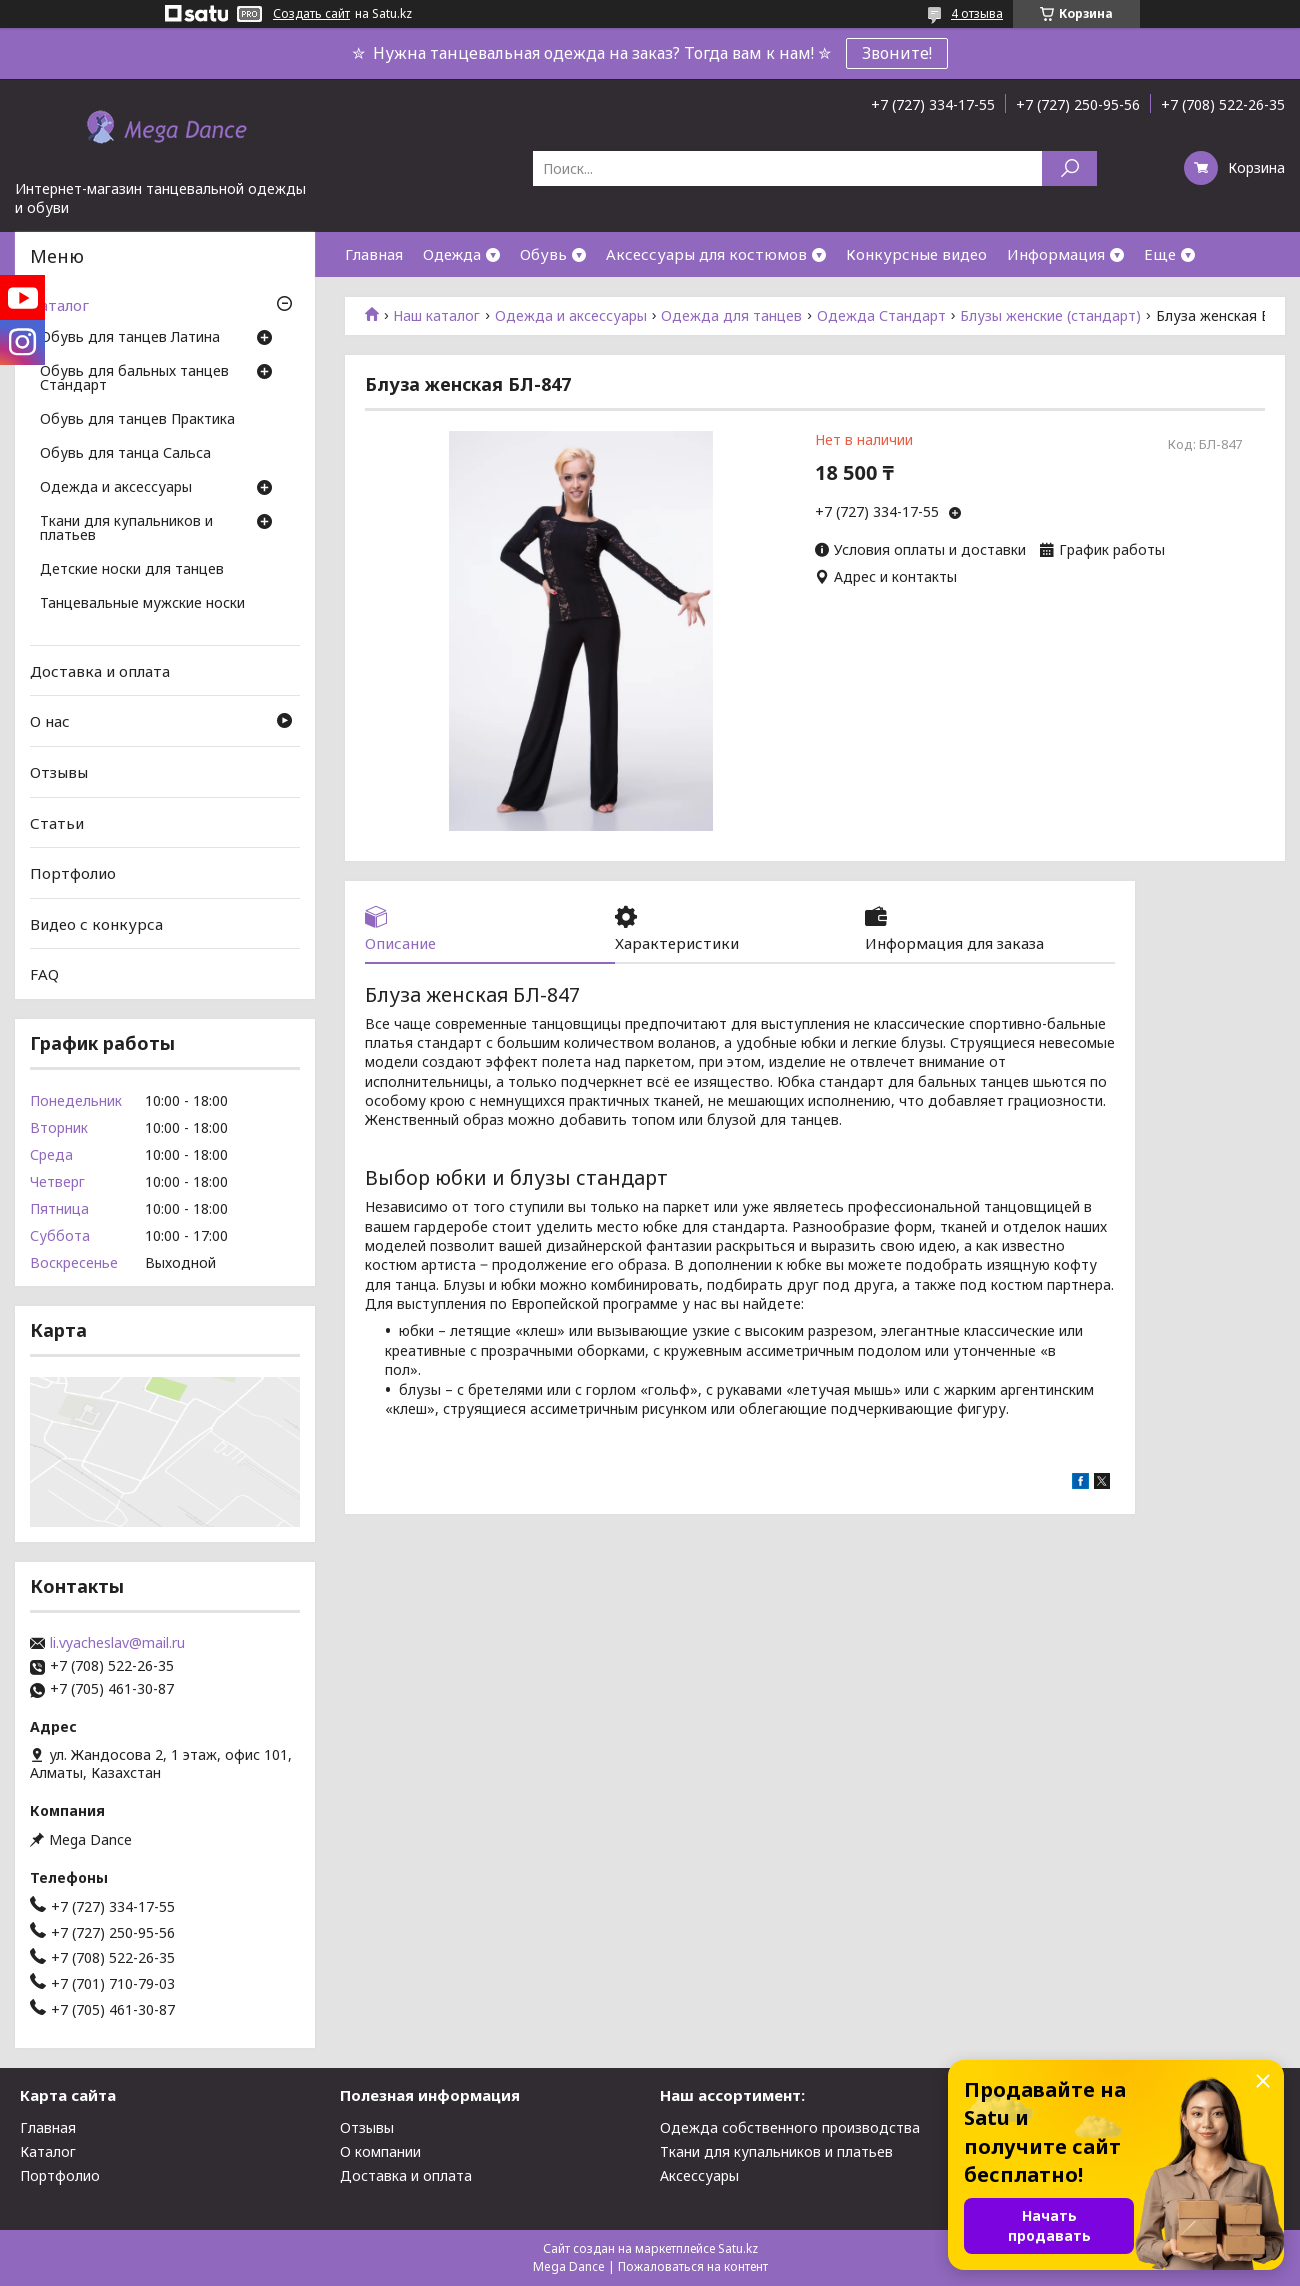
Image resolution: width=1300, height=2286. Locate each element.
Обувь (543, 254)
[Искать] (1069, 168)
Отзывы (59, 772)
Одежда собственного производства (790, 2127)
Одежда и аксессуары (571, 316)
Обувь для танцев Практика (137, 420)
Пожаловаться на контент (693, 2266)
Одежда (452, 254)
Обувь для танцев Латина (130, 338)
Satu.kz (738, 2248)
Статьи (57, 822)
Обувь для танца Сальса (125, 454)
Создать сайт (311, 14)
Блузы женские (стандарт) (1050, 316)
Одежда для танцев (731, 316)
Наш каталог (436, 316)
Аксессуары (699, 2175)
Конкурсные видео (916, 254)
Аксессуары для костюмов (706, 254)
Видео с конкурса (96, 924)
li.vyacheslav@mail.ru (117, 1643)
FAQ (44, 974)
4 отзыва (977, 13)
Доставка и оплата (100, 671)
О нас (50, 721)
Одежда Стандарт (881, 316)
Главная (374, 254)
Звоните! (897, 53)
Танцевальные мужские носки (142, 604)
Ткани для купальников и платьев (126, 529)
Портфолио (73, 873)
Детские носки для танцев (132, 570)
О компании (380, 2151)
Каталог (59, 305)
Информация (1056, 254)
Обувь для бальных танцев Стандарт (134, 379)
